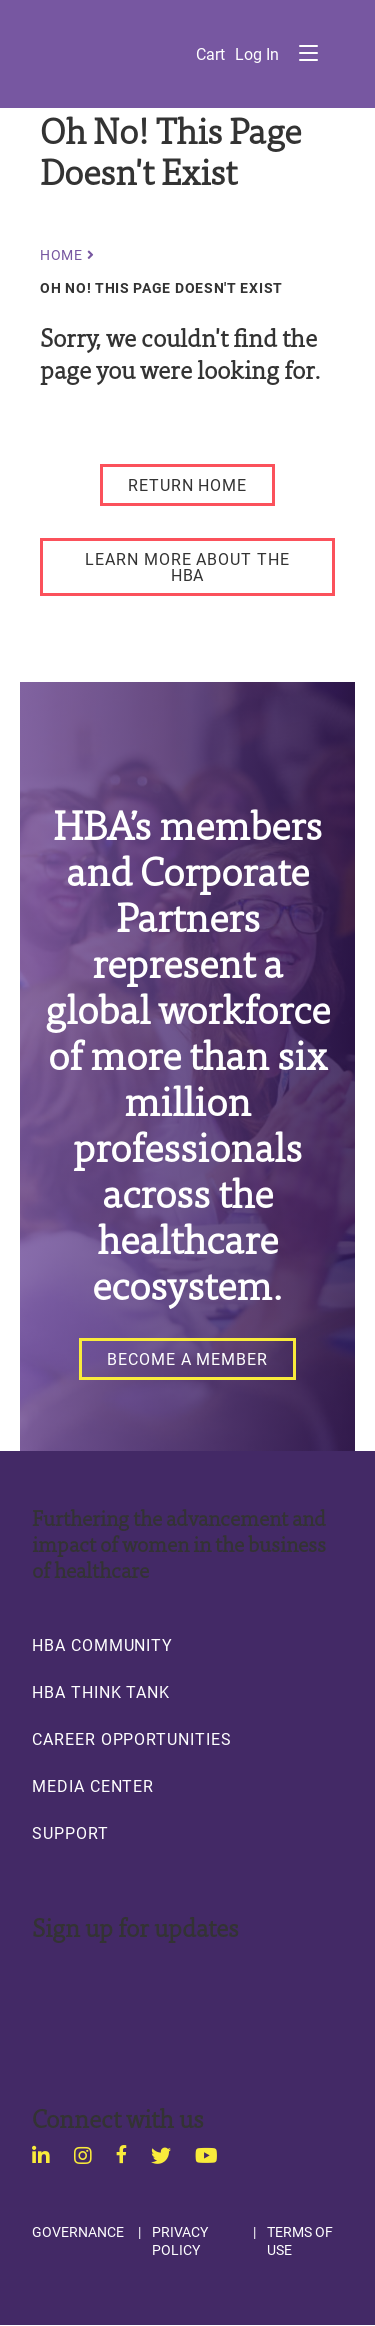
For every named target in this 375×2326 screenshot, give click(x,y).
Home (61, 255)
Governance (78, 2232)
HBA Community (102, 1645)
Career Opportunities (132, 1739)
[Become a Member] (187, 1359)
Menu (308, 53)
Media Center (93, 1786)
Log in (257, 54)
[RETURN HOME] (187, 485)
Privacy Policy (180, 2240)
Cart (210, 54)
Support (70, 1833)
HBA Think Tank (101, 1692)
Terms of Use (300, 2240)
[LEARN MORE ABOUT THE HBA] (187, 567)
